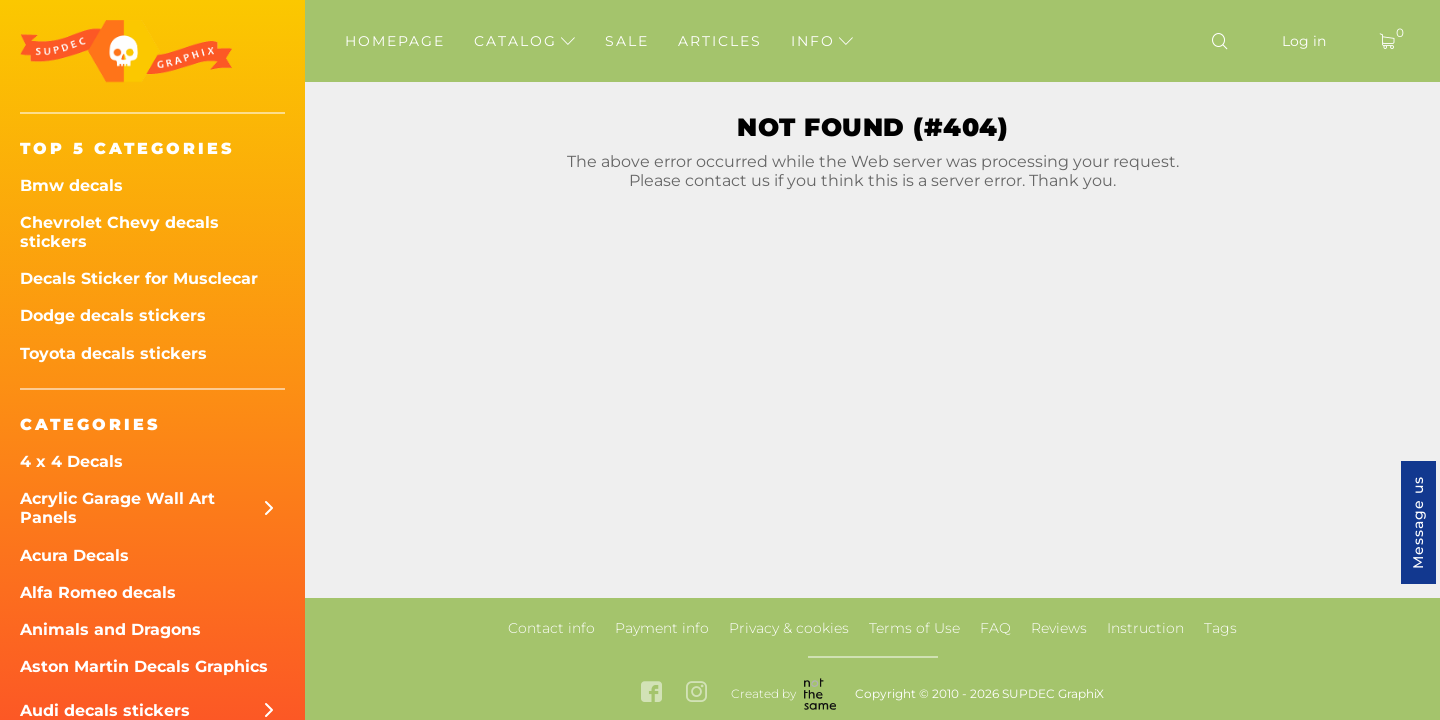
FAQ (995, 628)
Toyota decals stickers (113, 353)
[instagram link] (696, 693)
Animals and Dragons (110, 629)
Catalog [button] (524, 41)
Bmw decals (71, 185)
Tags (1220, 628)
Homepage (395, 41)
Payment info (662, 628)
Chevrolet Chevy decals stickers (119, 232)
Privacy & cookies (789, 628)
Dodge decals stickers (113, 315)
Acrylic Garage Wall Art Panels (117, 508)
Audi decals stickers (105, 710)
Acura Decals (74, 555)
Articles (720, 41)
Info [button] (822, 41)
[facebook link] (651, 693)
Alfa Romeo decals (98, 592)
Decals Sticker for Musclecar (139, 278)
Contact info (551, 628)
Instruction (1145, 628)
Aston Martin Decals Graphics (144, 666)
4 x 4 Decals (71, 461)
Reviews (1059, 628)
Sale (627, 41)
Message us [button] (1418, 522)
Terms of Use (914, 628)
